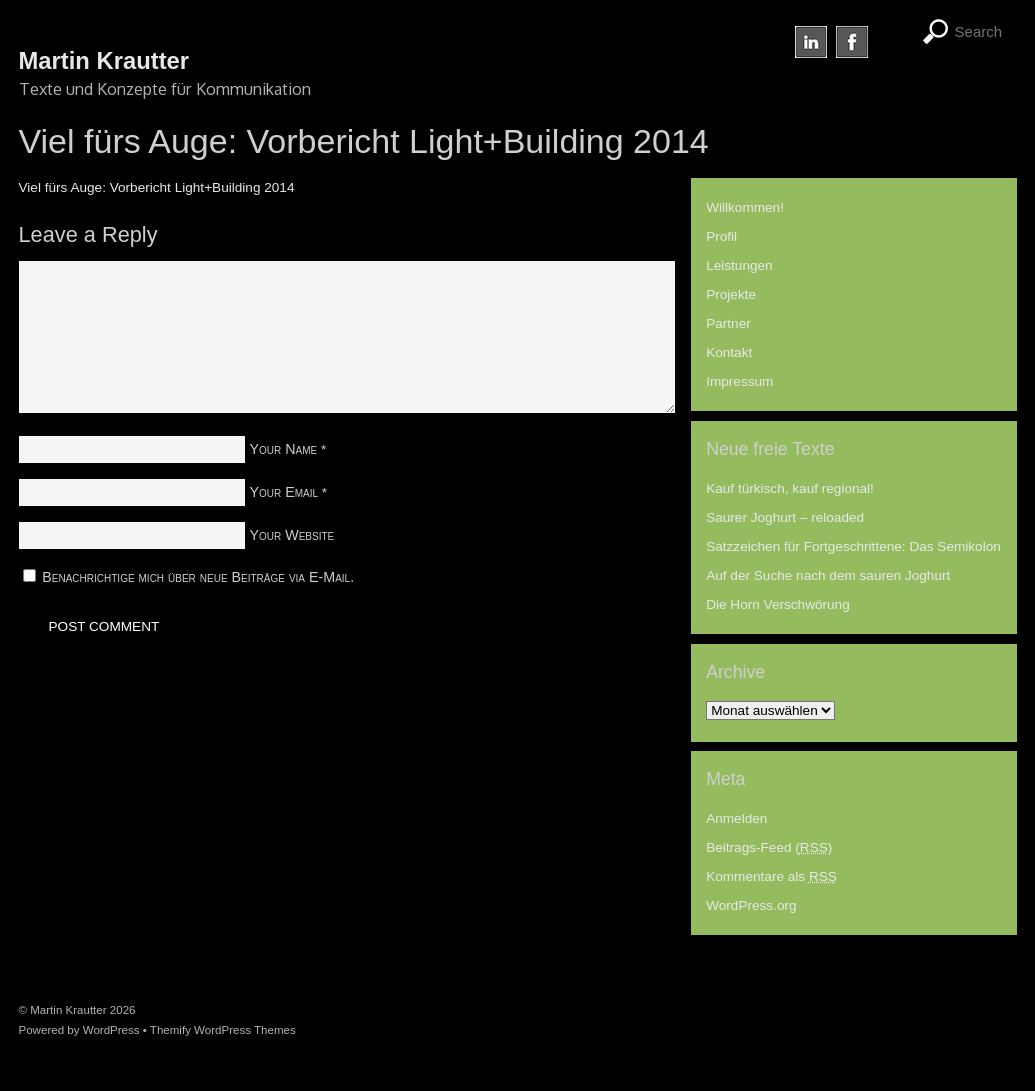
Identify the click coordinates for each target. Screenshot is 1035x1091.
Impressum (739, 381)
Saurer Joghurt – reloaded (785, 517)
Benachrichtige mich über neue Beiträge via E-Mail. (198, 577)
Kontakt (729, 352)
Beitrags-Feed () (769, 847)
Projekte (731, 294)
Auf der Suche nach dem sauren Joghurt (828, 575)
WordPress (111, 1030)
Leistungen (739, 265)
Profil (721, 236)
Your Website (292, 535)
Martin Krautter (68, 1010)
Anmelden (736, 818)
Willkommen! (745, 207)
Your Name (284, 449)
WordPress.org (751, 905)
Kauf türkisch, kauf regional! (790, 488)
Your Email (284, 492)
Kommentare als (771, 876)
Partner (728, 323)
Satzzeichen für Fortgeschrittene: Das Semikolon (853, 546)
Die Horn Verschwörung (778, 604)
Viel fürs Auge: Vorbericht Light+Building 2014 (157, 187)
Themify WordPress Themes (223, 1030)
